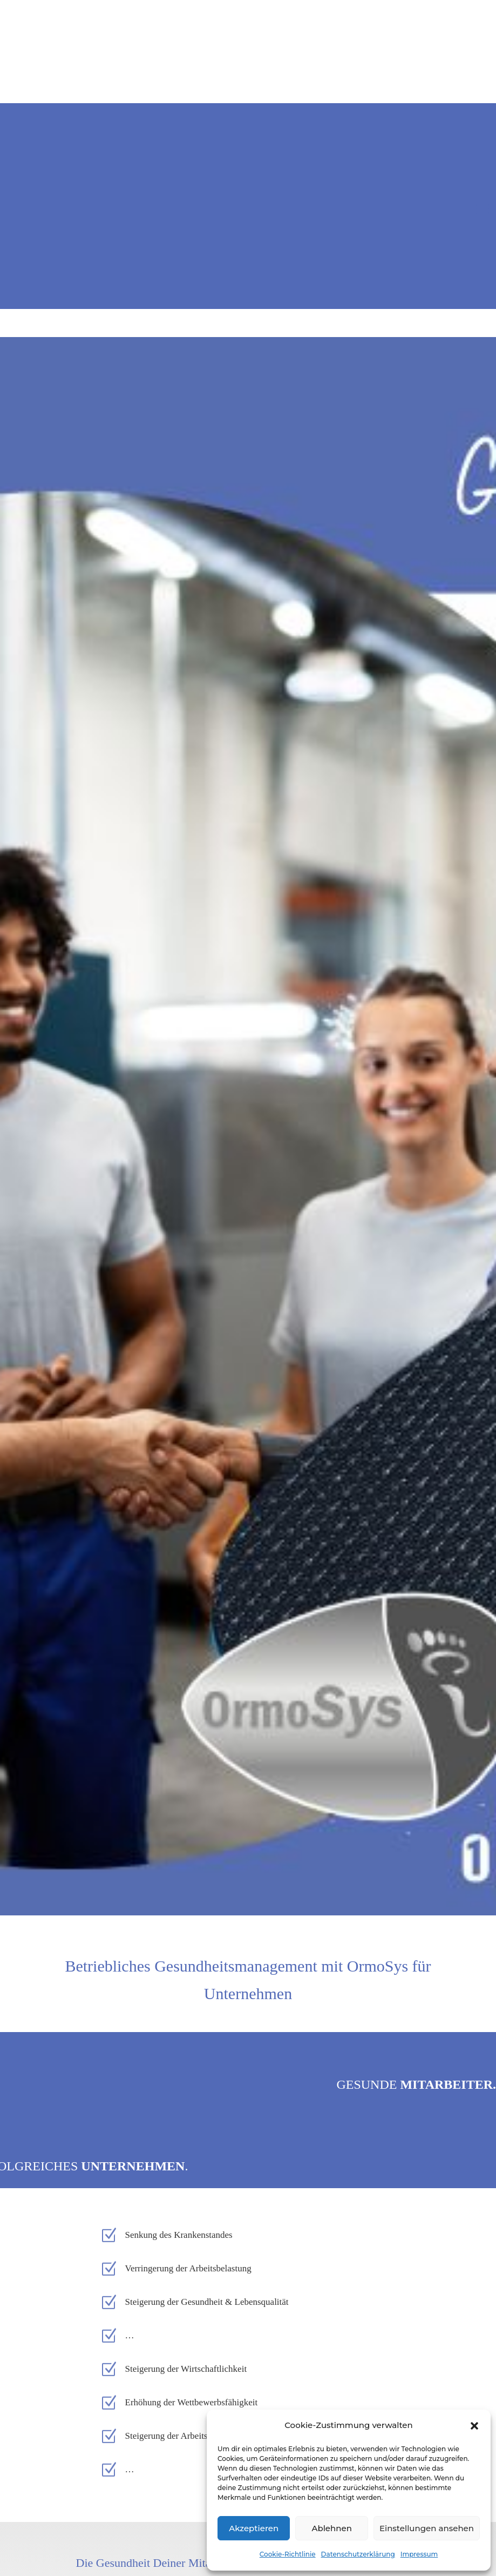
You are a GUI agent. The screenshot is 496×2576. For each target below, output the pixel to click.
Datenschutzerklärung (358, 2554)
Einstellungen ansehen (426, 2528)
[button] (474, 2425)
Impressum (419, 2554)
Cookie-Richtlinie (288, 2554)
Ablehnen (331, 2528)
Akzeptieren (253, 2528)
